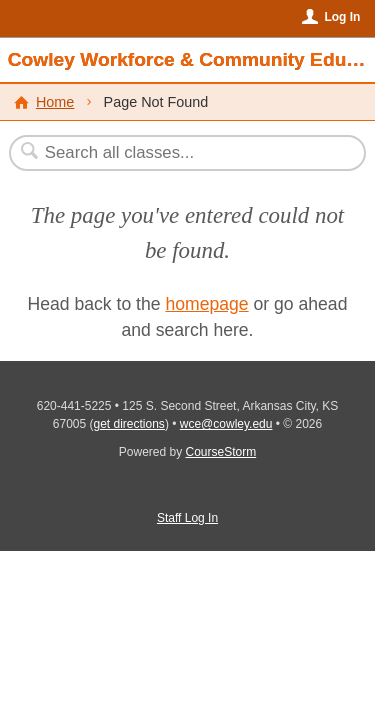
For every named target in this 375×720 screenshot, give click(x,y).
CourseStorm (221, 452)
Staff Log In (187, 518)
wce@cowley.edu (226, 424)
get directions (129, 424)
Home (55, 102)
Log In (342, 17)
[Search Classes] (177, 153)
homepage (206, 304)
